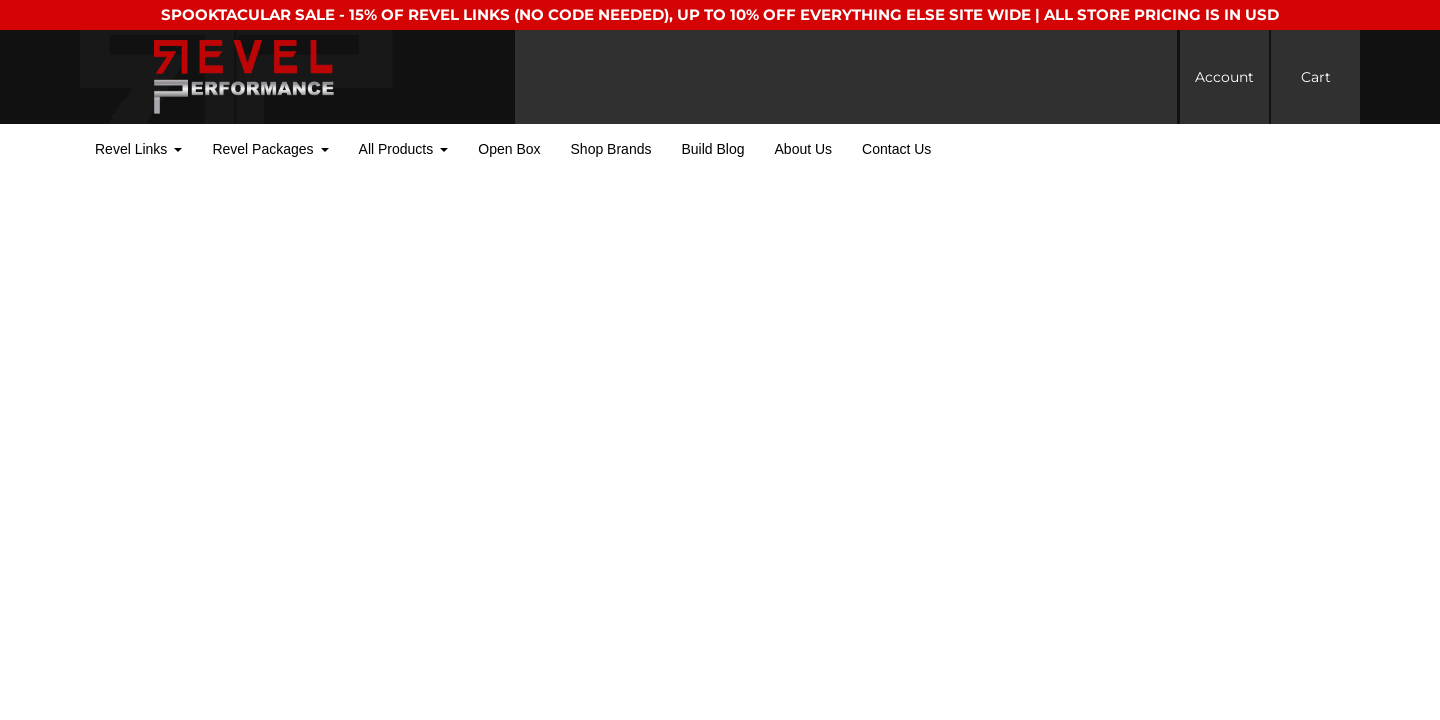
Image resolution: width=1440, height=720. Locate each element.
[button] (138, 149)
